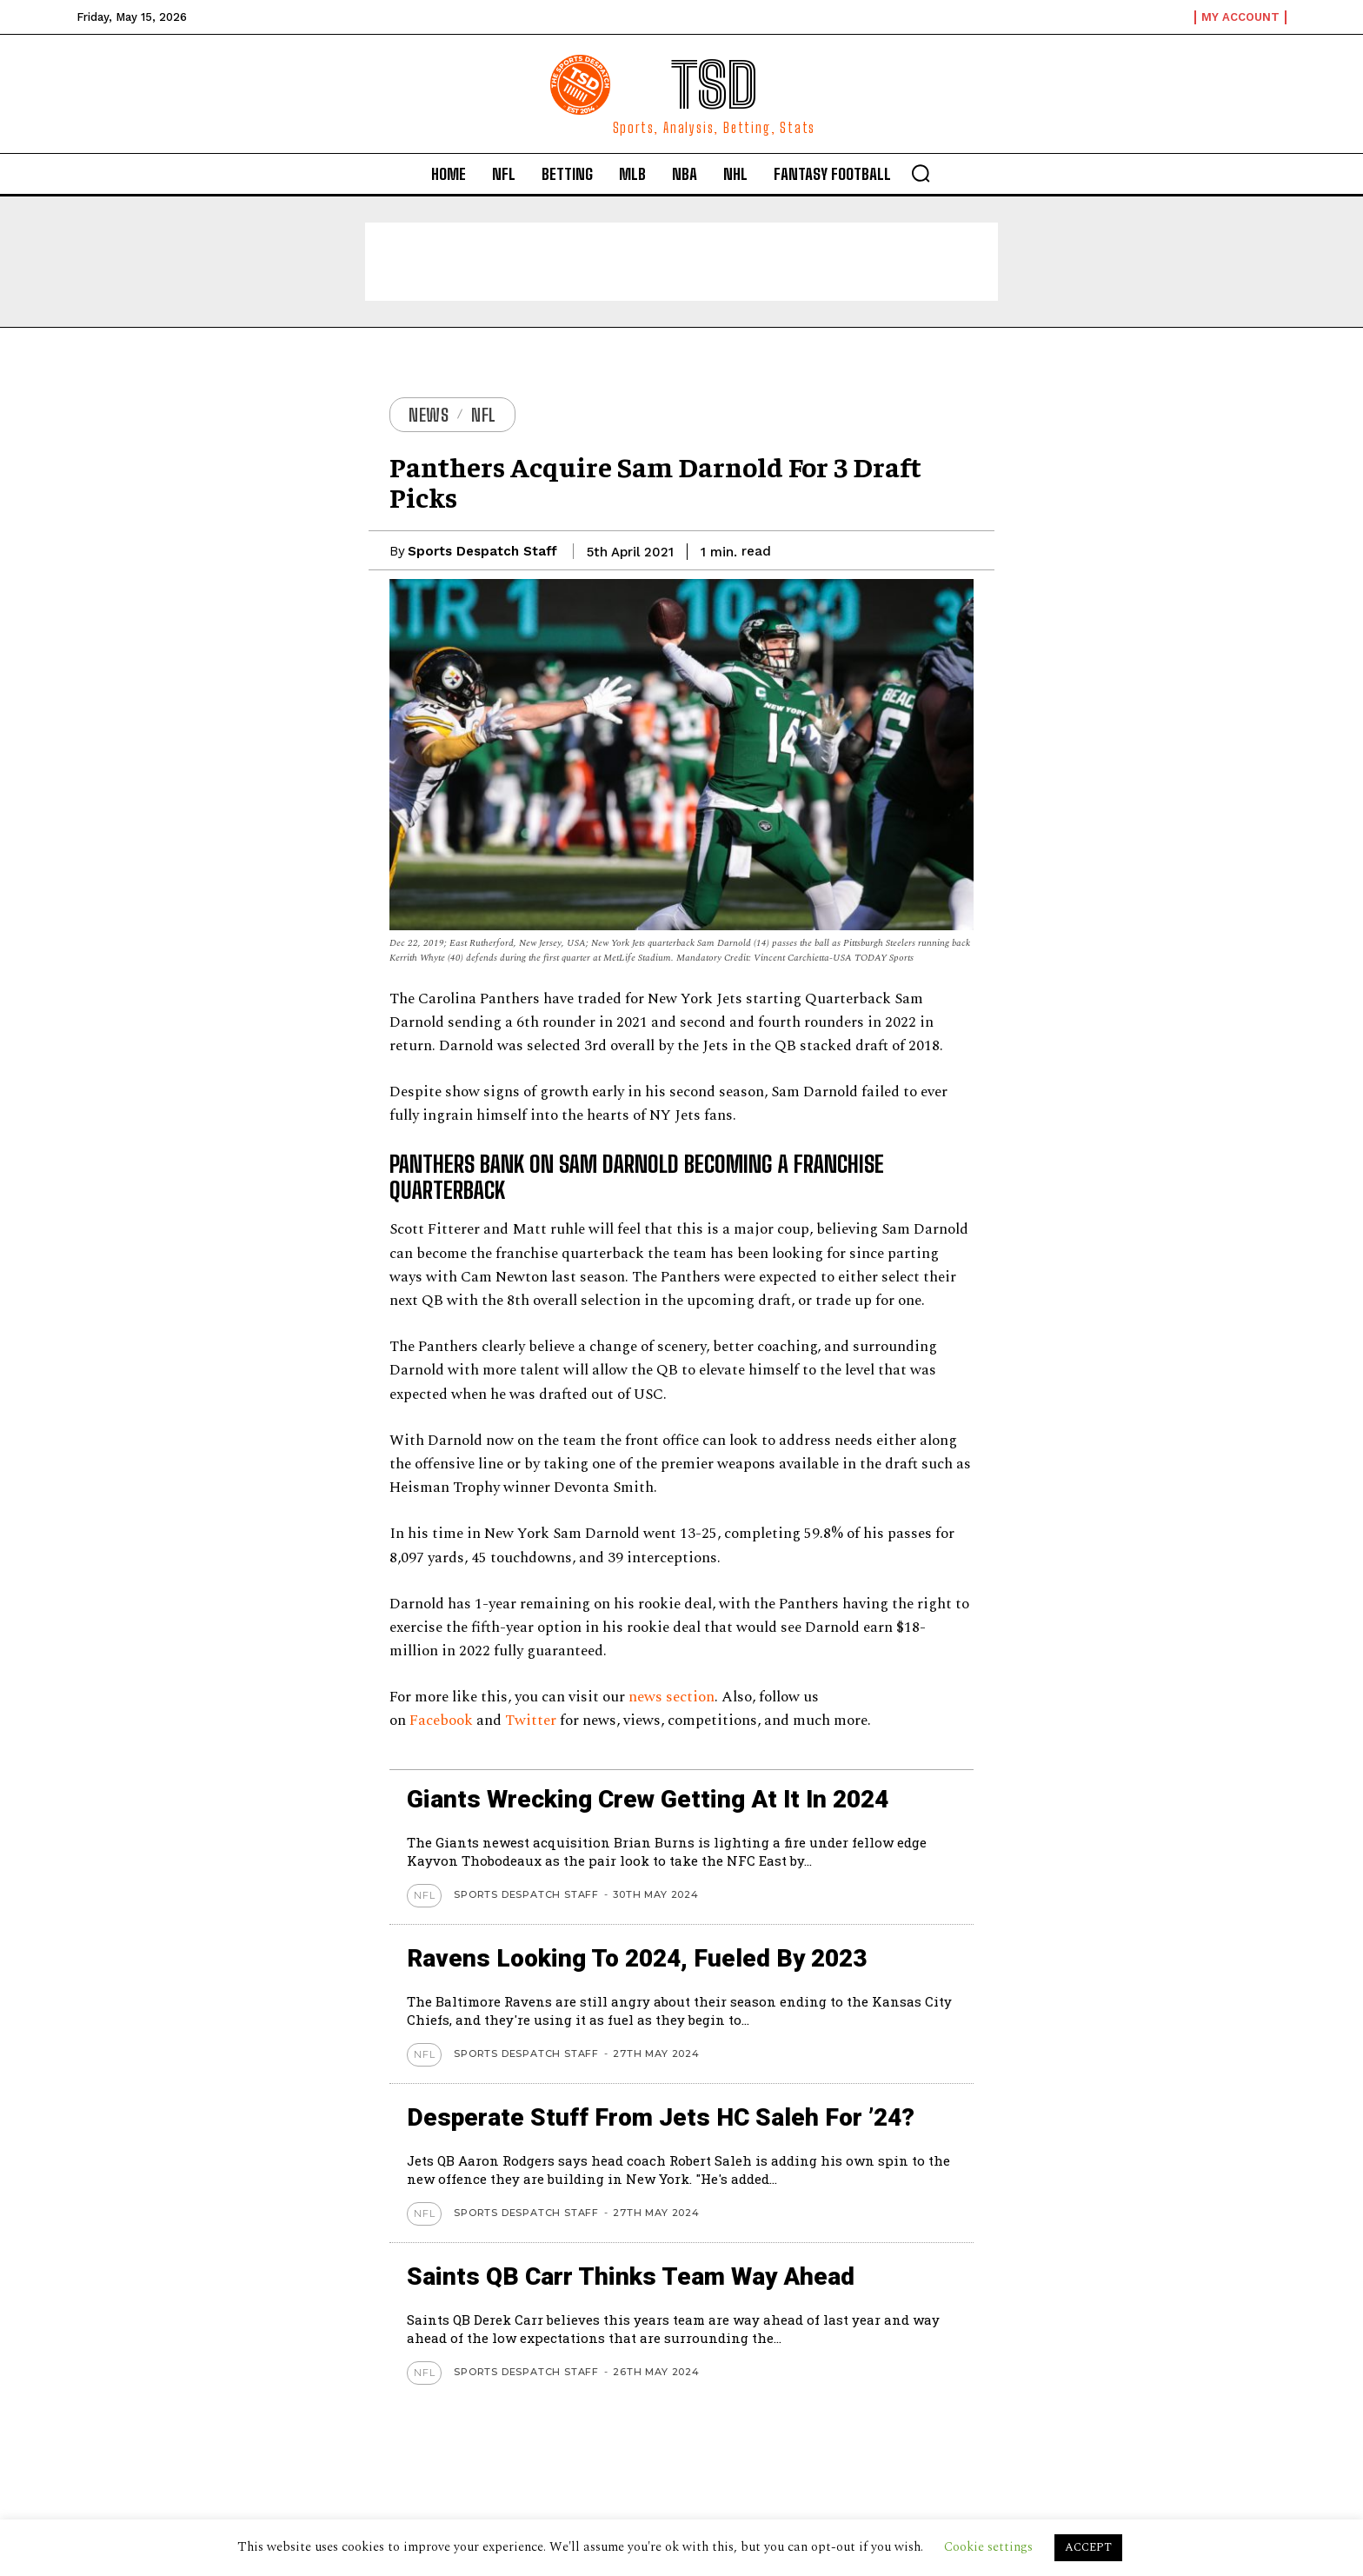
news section (671, 1697)
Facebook (441, 1720)
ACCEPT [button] (1088, 2547)
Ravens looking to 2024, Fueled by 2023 (637, 1958)
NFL (483, 414)
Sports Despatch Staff (482, 551)
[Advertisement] (681, 262)
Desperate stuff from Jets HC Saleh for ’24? (660, 2117)
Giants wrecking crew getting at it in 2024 (648, 1799)
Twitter (530, 1720)
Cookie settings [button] (988, 2547)
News (429, 414)
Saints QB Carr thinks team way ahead (631, 2276)
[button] (920, 173)
